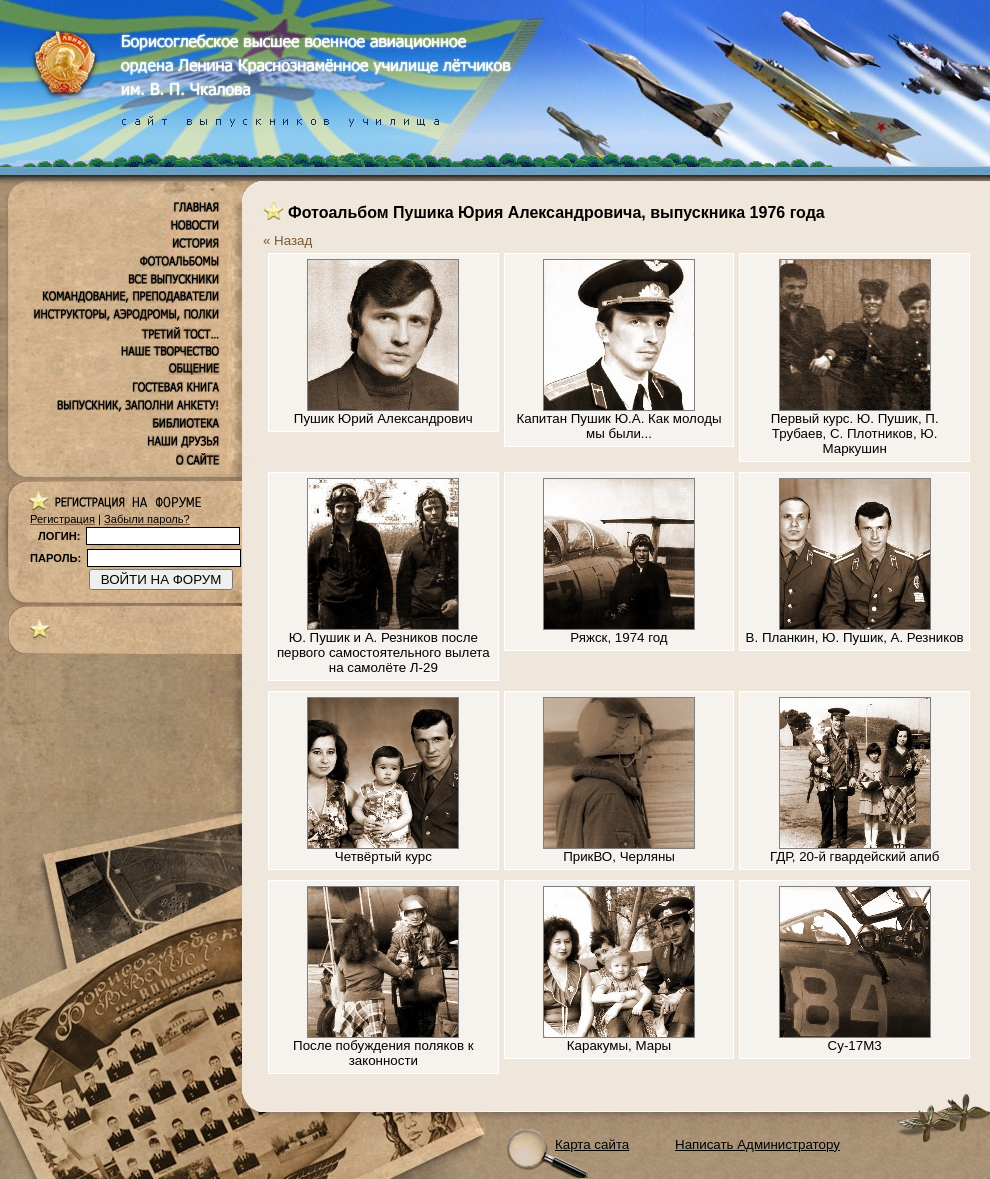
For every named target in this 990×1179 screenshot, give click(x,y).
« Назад (287, 240)
